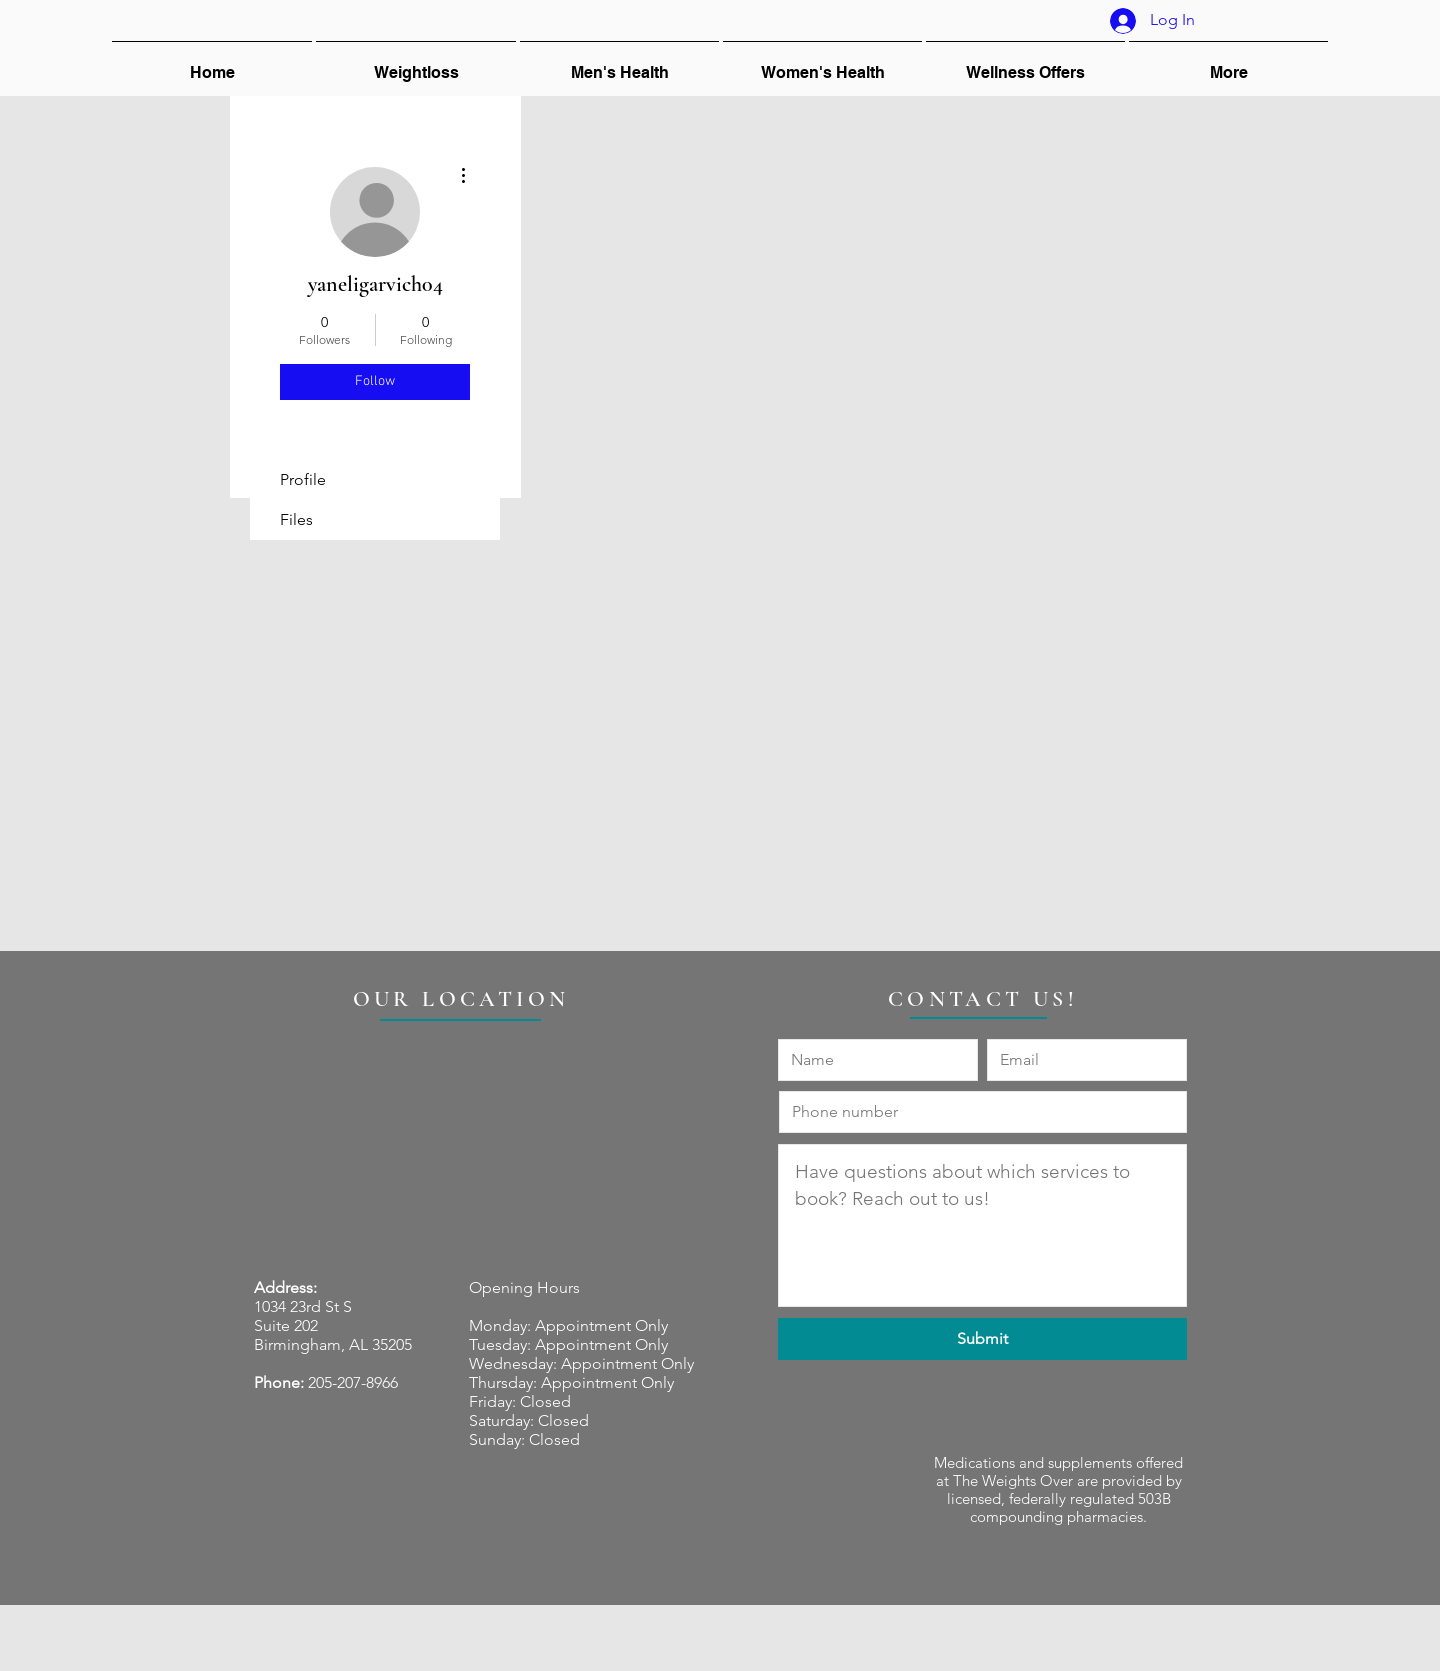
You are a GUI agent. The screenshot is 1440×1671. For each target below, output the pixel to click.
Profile (303, 479)
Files (296, 519)
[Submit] (982, 1339)
